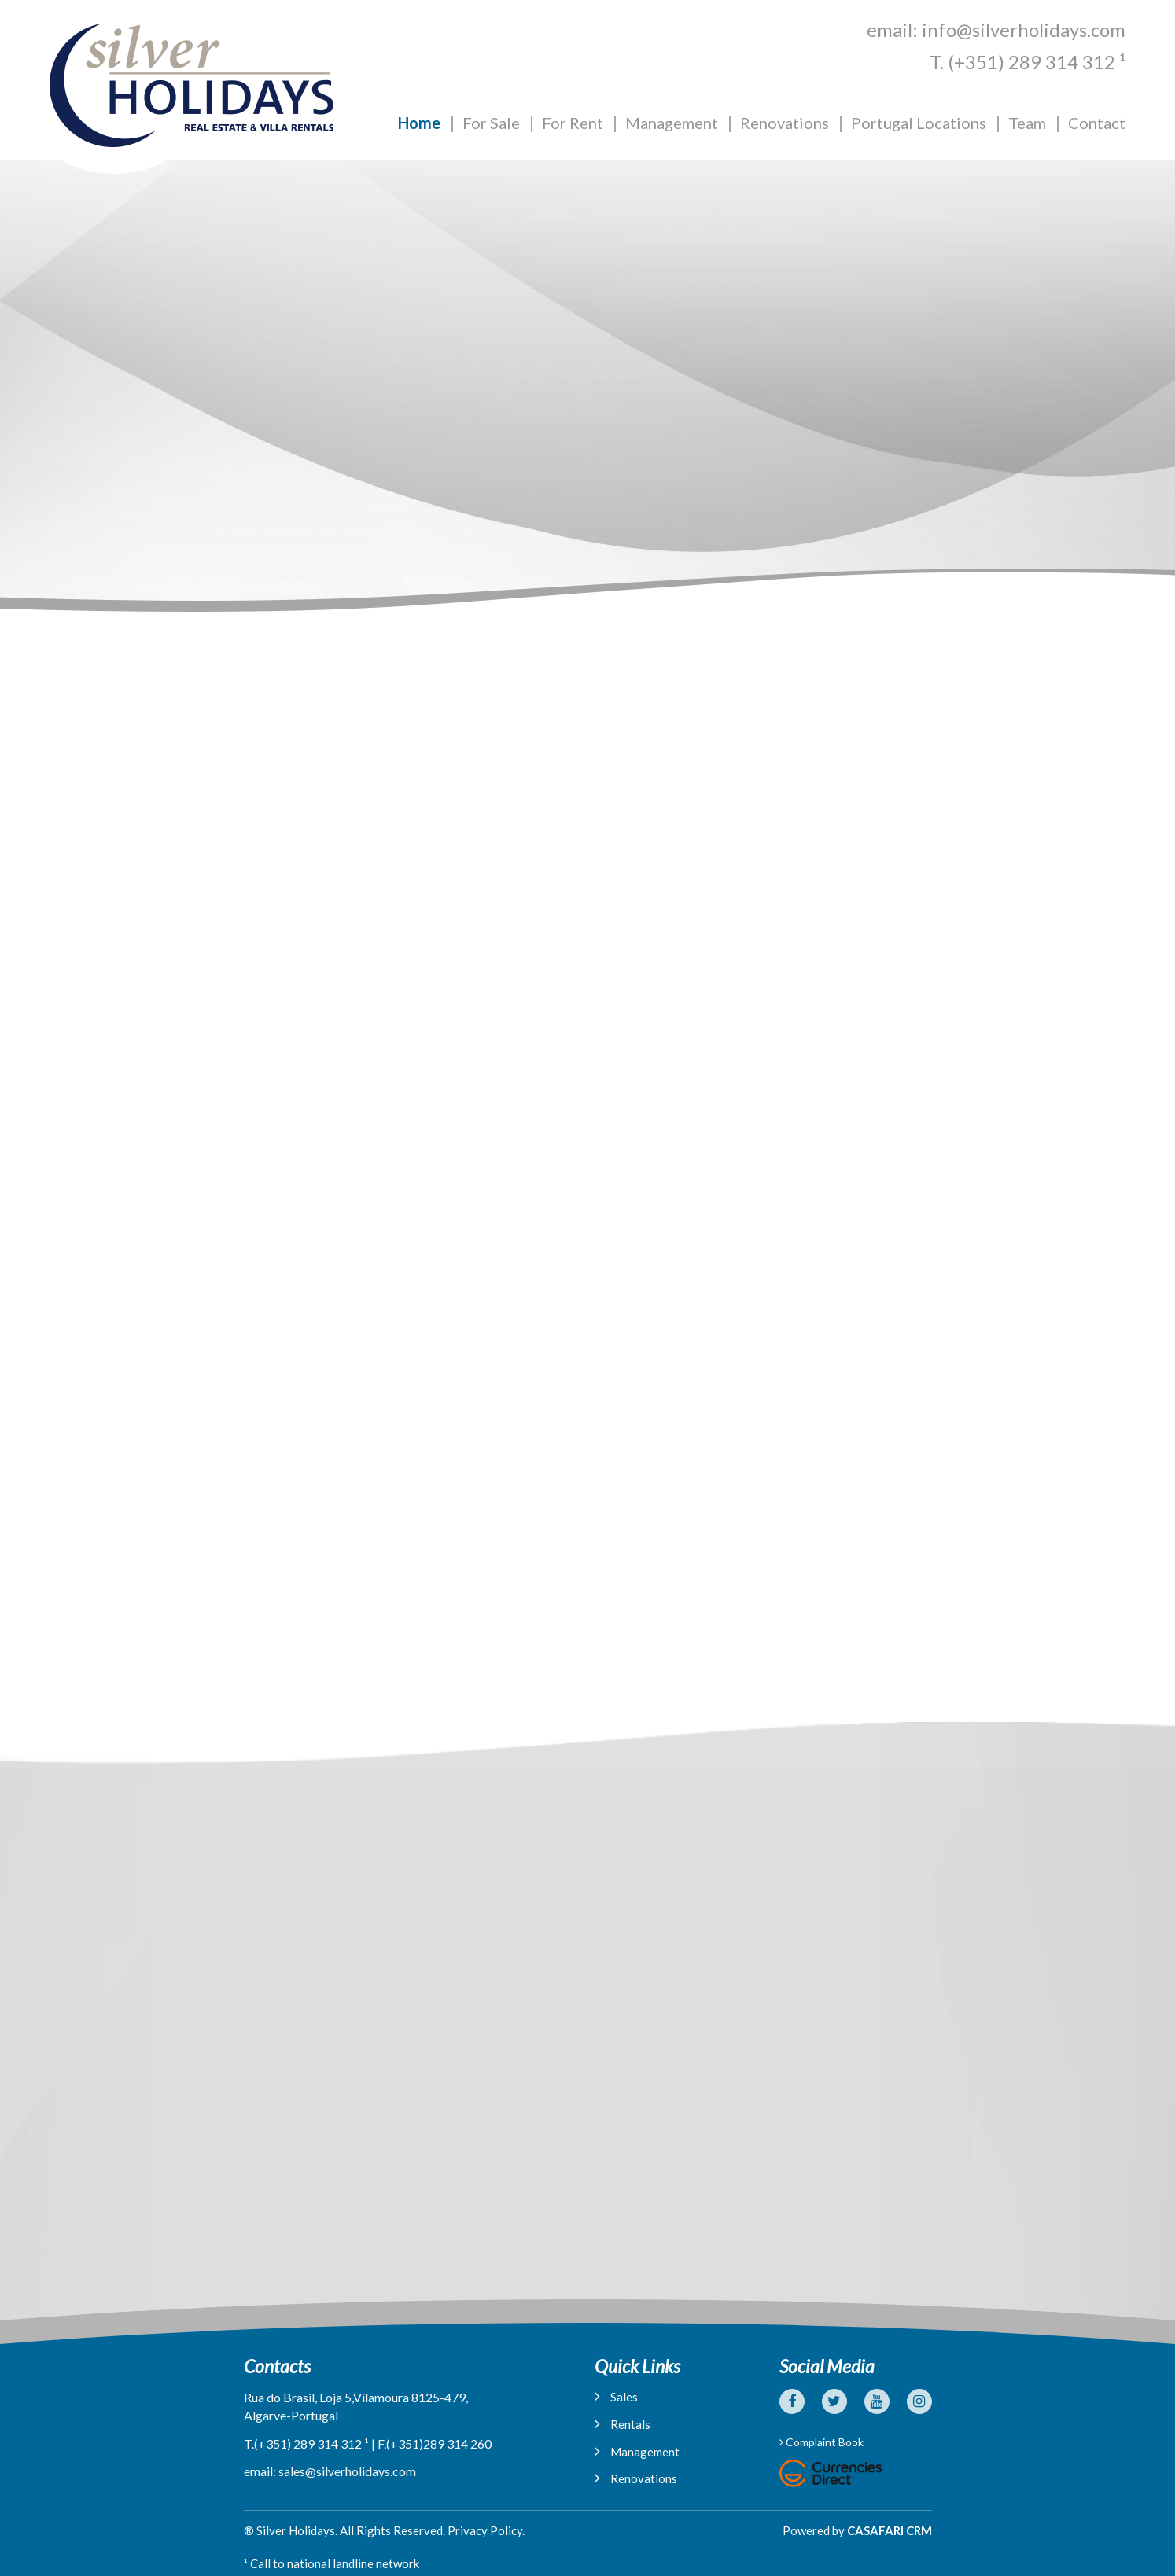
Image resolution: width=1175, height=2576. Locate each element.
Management (671, 122)
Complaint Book (821, 2442)
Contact (1096, 122)
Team (1027, 122)
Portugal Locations (918, 122)
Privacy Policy (485, 2530)
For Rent (572, 122)
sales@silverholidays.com (347, 2471)
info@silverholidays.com (1023, 29)
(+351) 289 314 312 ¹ (1036, 61)
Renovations (784, 122)
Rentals (622, 2423)
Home (419, 122)
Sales (616, 2396)
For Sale (491, 122)
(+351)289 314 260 (439, 2443)
